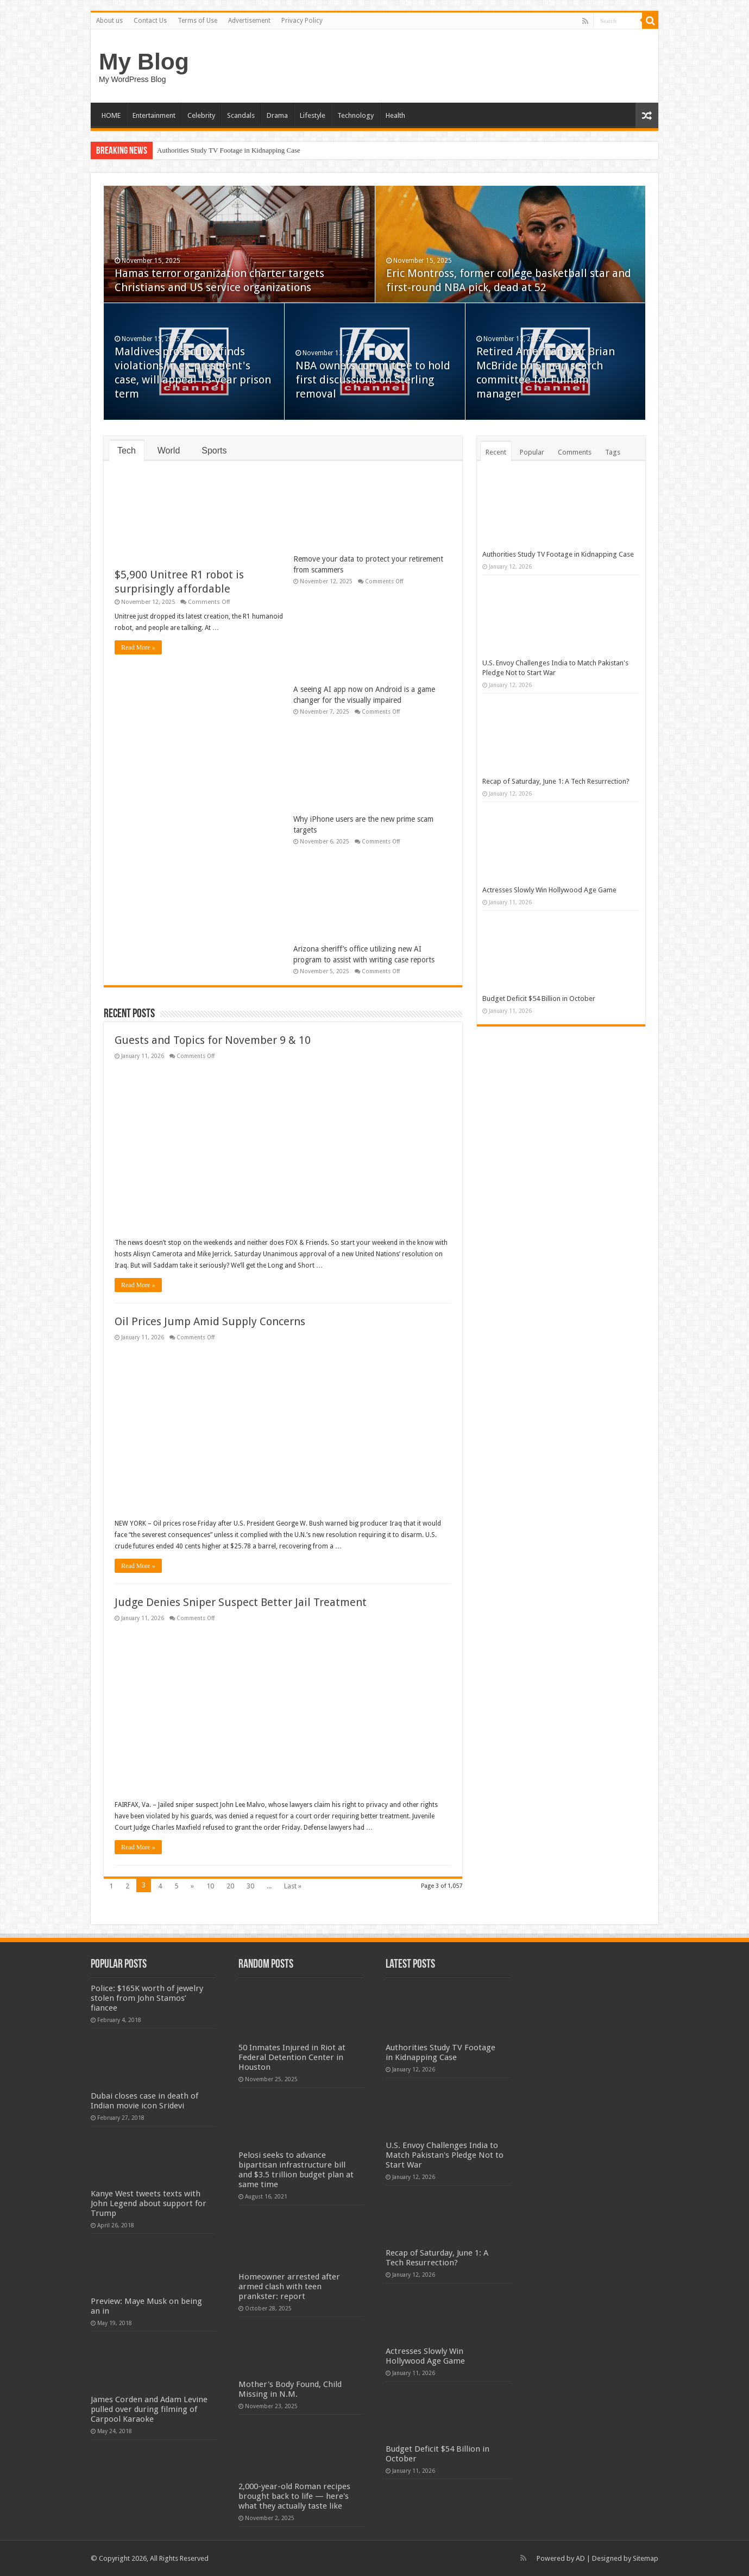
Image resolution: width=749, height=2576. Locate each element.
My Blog (144, 61)
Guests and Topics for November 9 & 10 (213, 1040)
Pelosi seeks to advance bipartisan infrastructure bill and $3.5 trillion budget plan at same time (296, 2169)
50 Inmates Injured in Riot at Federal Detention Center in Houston (291, 2057)
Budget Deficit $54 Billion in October (538, 998)
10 (210, 1886)
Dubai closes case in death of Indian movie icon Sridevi (144, 2101)
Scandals (241, 115)
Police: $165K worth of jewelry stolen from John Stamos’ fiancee (147, 1998)
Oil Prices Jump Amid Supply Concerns (210, 1321)
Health (395, 115)
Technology (355, 115)
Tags (612, 452)
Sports (214, 450)
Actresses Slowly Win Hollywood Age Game (549, 890)
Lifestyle (312, 115)
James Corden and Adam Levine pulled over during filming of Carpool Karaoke (149, 2409)
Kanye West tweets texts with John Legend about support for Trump (148, 2203)
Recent (496, 452)
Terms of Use (197, 20)
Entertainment (154, 115)
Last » (292, 1886)
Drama (277, 115)
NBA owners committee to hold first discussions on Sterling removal (372, 379)
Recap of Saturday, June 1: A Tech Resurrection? (556, 781)
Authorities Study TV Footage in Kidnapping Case (228, 150)
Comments (574, 452)
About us (109, 20)
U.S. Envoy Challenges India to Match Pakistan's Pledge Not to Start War (444, 2155)
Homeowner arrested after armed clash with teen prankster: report (289, 2286)
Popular (532, 452)
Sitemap (645, 2558)
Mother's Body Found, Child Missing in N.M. (290, 2389)
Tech (126, 450)
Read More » (138, 647)
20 (230, 1886)
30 (250, 1886)
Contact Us (150, 20)
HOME (111, 115)
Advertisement (249, 20)
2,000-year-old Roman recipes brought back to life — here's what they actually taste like (294, 2496)
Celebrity (201, 115)
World (169, 450)
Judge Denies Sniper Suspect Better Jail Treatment (241, 1602)
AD (580, 2558)
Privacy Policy (302, 20)
